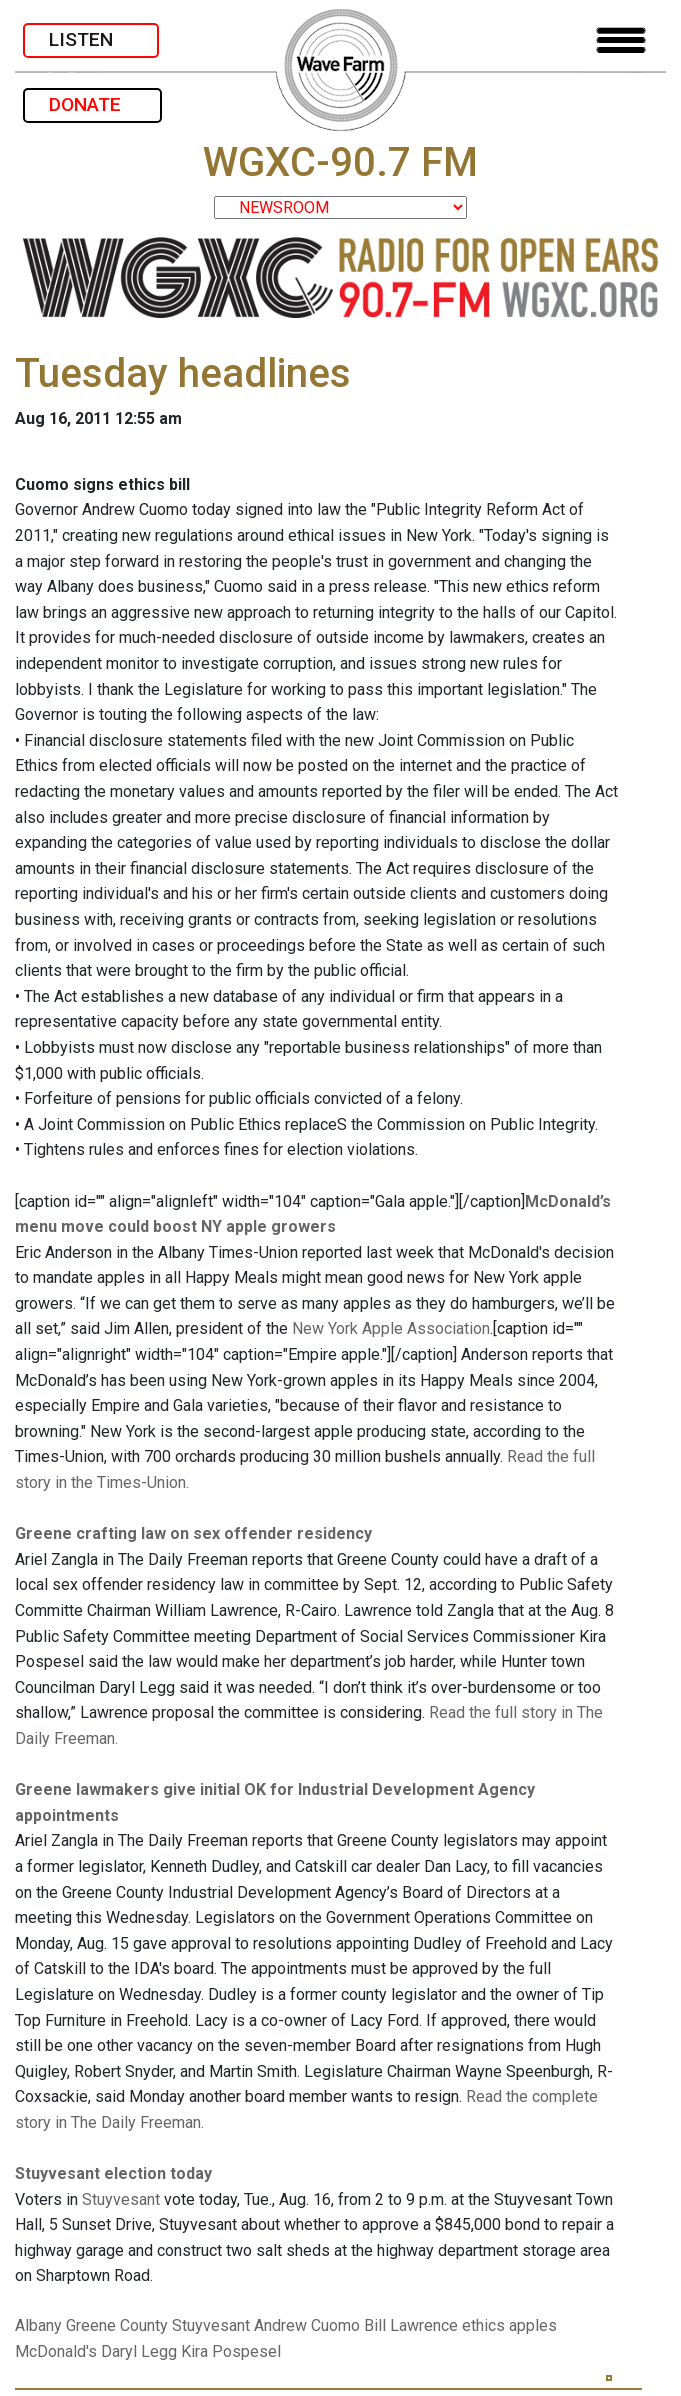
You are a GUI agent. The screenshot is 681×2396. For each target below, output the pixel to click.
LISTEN (91, 39)
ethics (483, 2325)
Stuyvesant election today (113, 2173)
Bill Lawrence (411, 2325)
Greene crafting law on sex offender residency (193, 1533)
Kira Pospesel (231, 2351)
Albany (38, 2325)
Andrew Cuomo (307, 2325)
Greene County (117, 2325)
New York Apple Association (391, 1328)
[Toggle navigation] (621, 40)
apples (533, 2325)
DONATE (92, 104)
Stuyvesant (121, 2199)
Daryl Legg (139, 2351)
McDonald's (56, 2351)
